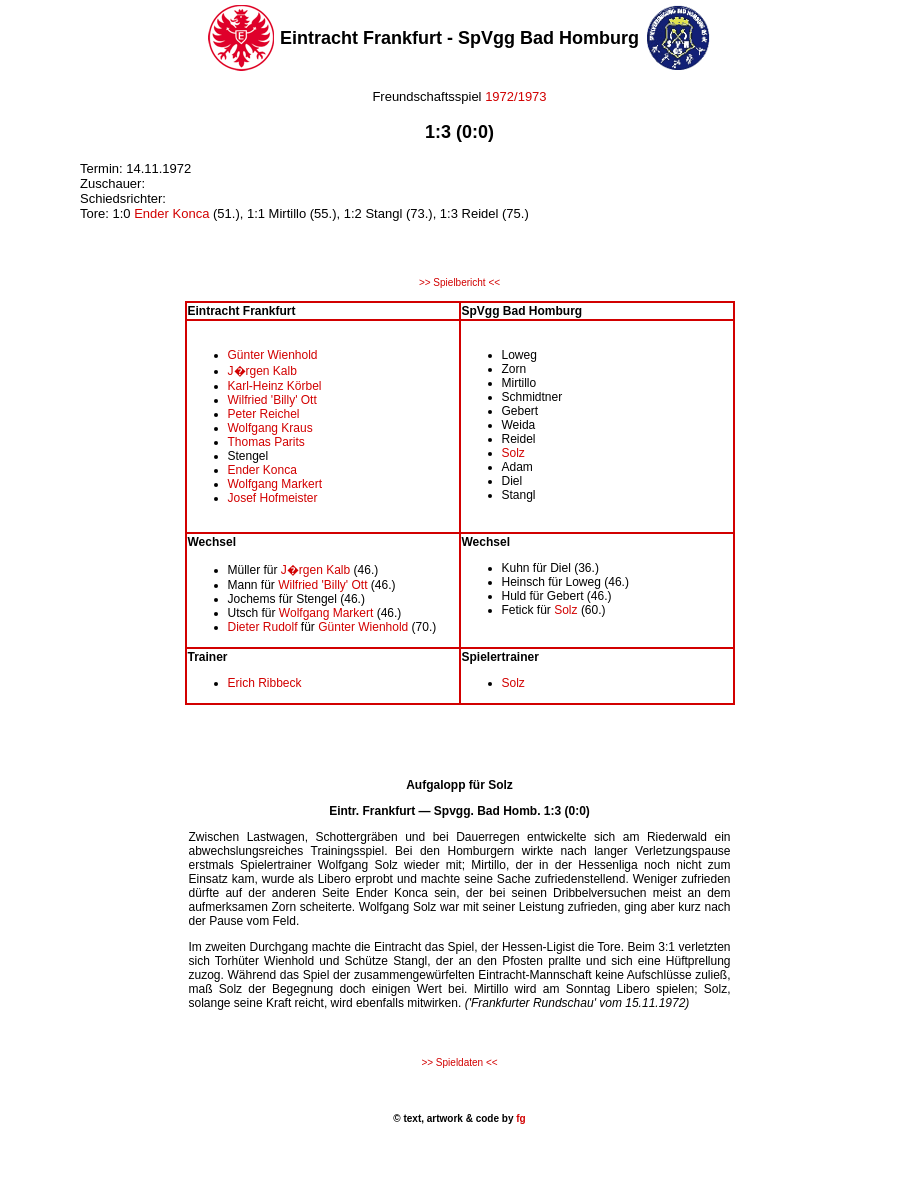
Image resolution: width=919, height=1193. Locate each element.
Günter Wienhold (273, 355)
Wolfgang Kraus (270, 428)
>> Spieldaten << (459, 1062)
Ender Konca (171, 213)
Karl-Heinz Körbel (275, 386)
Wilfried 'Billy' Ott (272, 400)
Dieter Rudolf (263, 627)
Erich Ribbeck (265, 683)
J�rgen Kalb (262, 371)
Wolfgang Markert (275, 484)
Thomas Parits (266, 442)
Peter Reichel (264, 414)
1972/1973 (514, 96)
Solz (513, 453)
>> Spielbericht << (459, 282)
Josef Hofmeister (273, 498)
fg (519, 1118)
